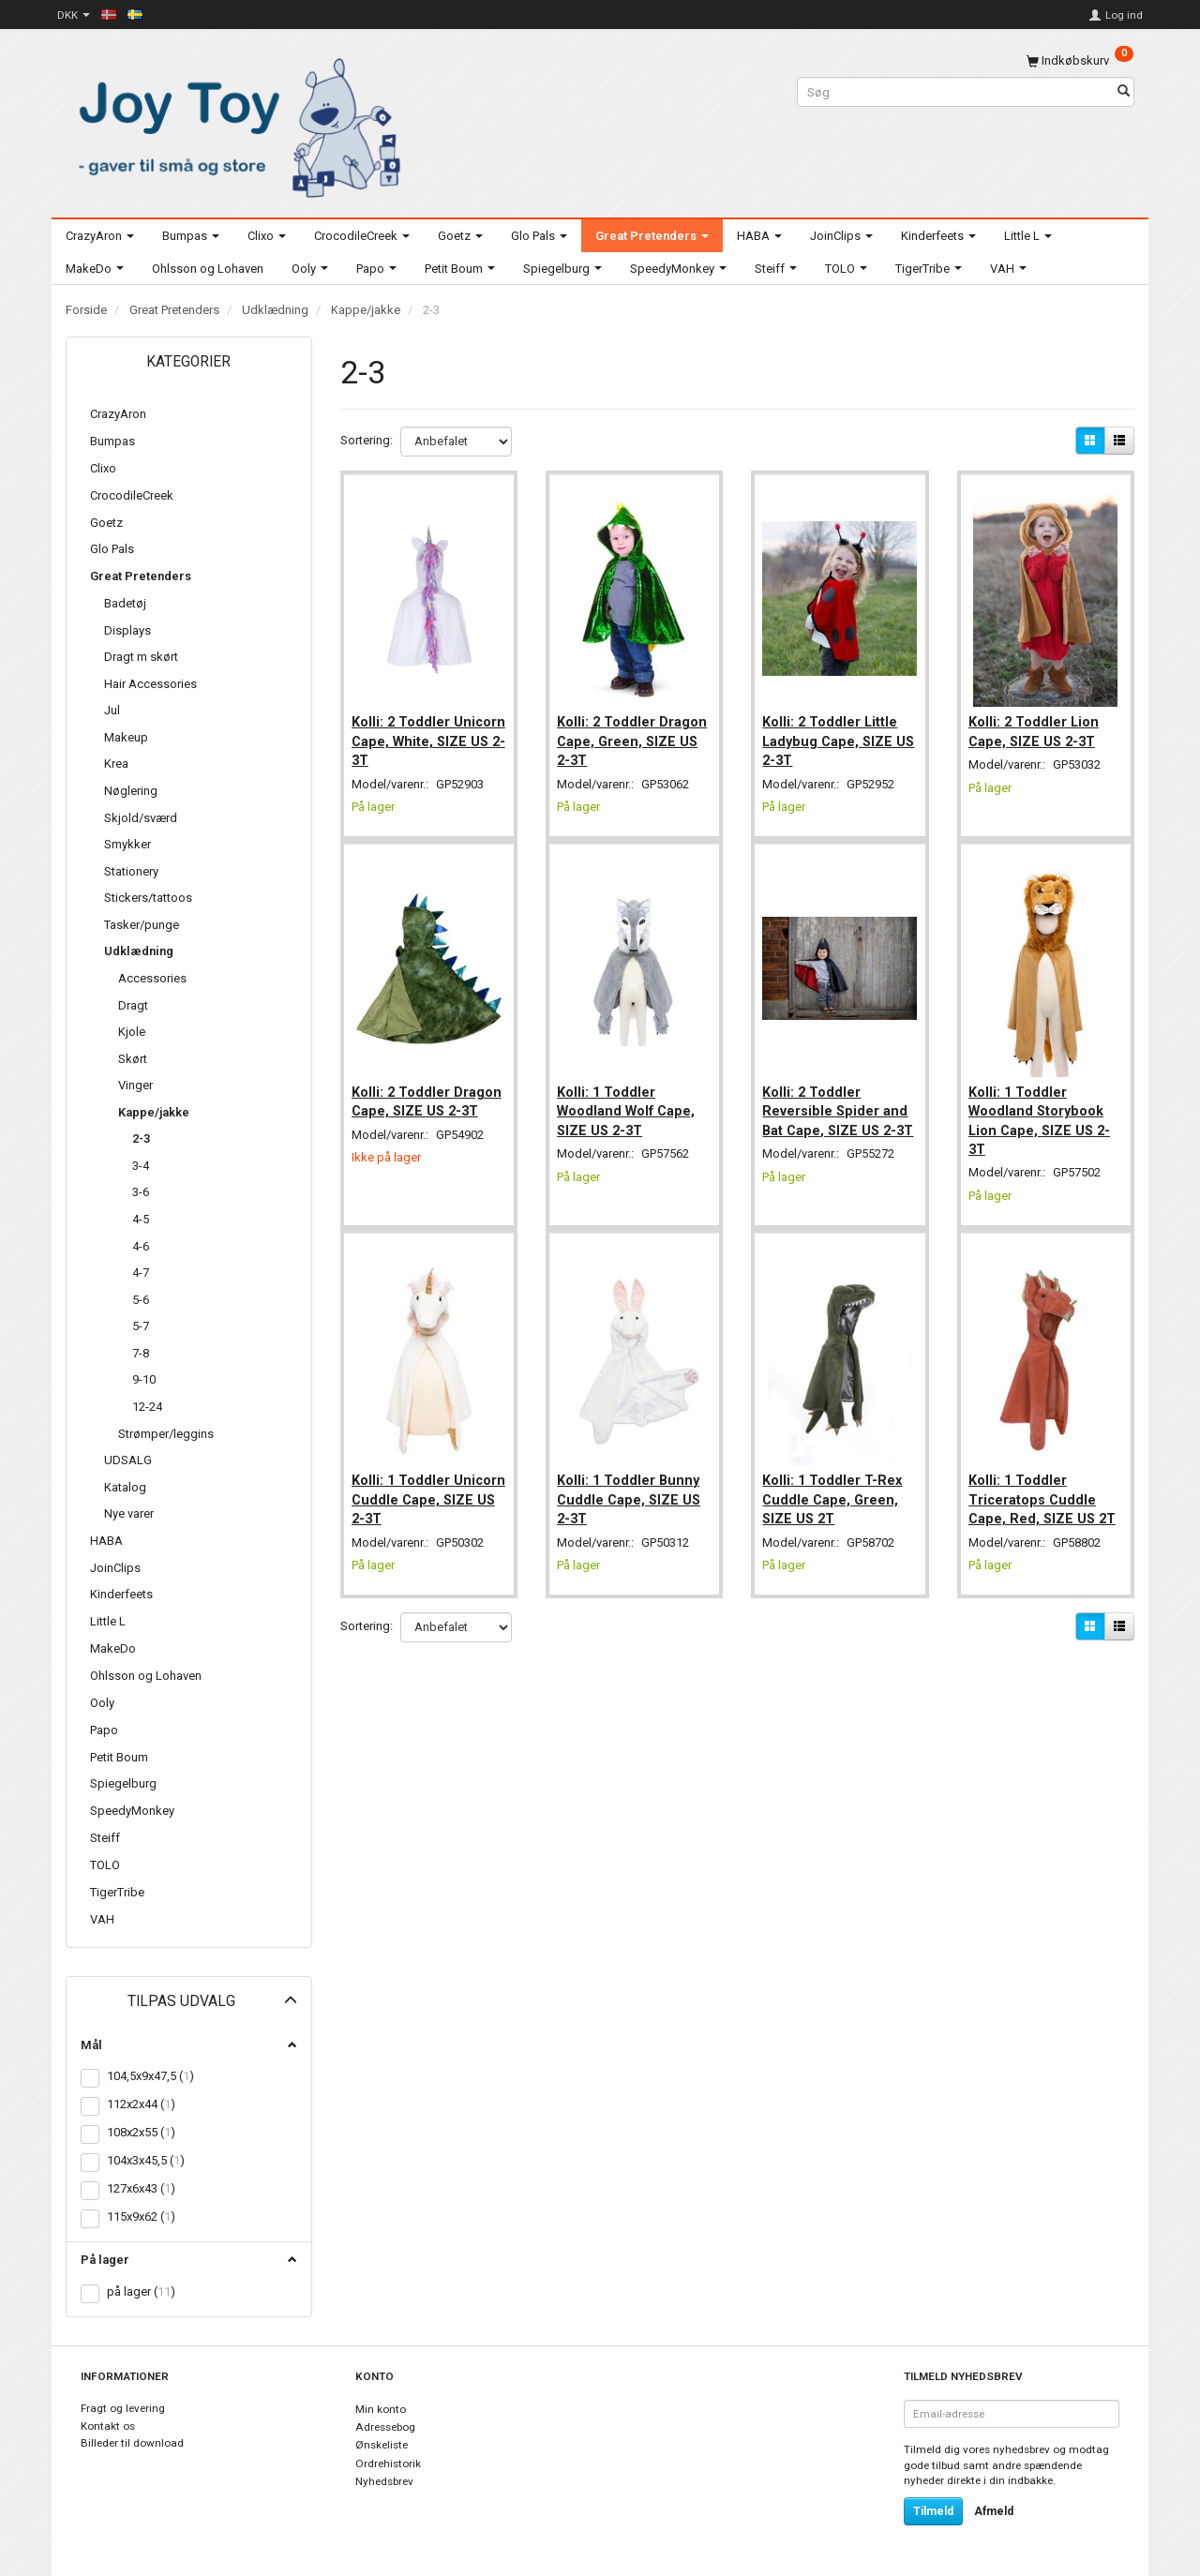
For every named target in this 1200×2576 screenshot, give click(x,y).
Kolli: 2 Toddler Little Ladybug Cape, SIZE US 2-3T (833, 733)
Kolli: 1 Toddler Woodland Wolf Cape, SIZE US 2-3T (629, 1097)
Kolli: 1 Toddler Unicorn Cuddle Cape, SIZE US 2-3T (427, 1479)
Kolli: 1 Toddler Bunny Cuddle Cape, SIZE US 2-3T (632, 1479)
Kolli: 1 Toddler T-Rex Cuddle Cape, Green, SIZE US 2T (836, 1479)
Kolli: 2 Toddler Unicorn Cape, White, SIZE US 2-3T (423, 733)
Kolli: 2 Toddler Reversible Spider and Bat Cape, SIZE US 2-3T (838, 1107)
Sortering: (366, 440)
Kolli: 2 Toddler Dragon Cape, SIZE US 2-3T (427, 1097)
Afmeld (993, 2511)
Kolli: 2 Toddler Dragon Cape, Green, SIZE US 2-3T (629, 733)
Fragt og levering (123, 2408)
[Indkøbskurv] (1080, 60)
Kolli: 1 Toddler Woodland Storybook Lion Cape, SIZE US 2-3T (1043, 1107)
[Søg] (1124, 92)
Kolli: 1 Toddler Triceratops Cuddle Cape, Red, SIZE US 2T (1045, 1479)
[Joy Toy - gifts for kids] (234, 124)
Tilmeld (933, 2511)
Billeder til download (132, 2442)
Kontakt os (108, 2426)
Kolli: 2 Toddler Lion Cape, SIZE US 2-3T (1037, 724)
